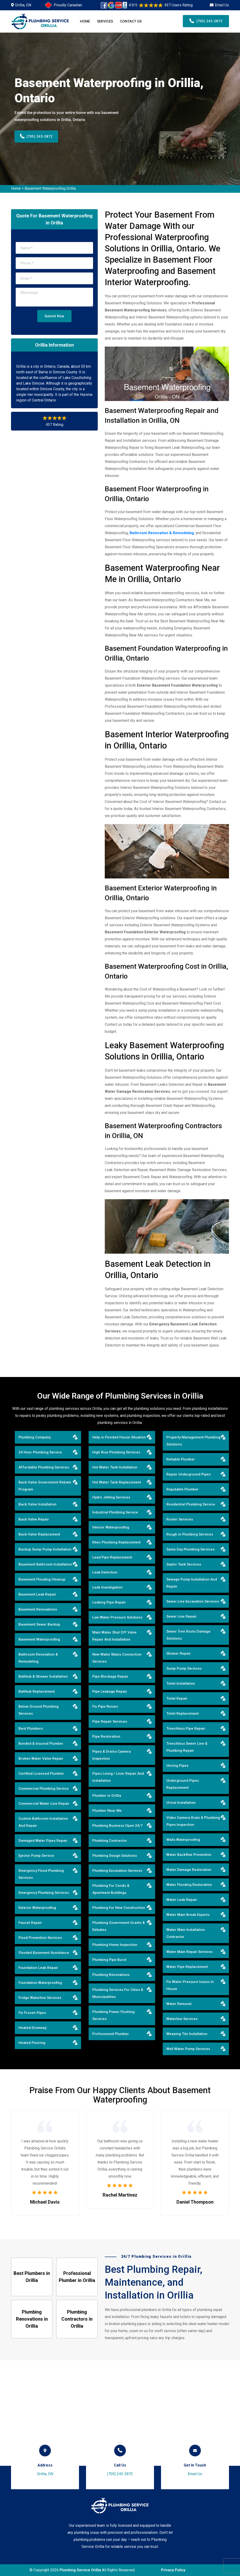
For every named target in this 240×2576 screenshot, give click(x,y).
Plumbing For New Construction (118, 1908)
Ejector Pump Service (36, 1856)
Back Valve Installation (37, 1504)
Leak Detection (104, 1572)
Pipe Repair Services (109, 1721)
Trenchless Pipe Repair (185, 1728)
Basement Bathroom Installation (45, 1564)
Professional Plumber (110, 2034)
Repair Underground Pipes (188, 1474)
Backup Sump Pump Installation (45, 1549)
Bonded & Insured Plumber (41, 1743)
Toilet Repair (177, 1698)
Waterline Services (182, 2019)
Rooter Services (179, 1519)
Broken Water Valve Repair (41, 1758)
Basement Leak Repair (37, 1594)
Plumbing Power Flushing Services (113, 2015)
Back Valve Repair (34, 1519)
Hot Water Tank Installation (114, 1467)
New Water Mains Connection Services (117, 1658)
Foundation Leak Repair (38, 1968)
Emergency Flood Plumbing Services (41, 1874)
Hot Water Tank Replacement (116, 1482)
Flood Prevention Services (40, 1938)
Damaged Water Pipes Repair (43, 1840)
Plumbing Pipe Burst (109, 1960)
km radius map (120, 2413)
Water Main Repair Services (189, 1952)
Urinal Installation (181, 1803)
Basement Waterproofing (39, 1639)
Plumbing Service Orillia (80, 2570)
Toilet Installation (180, 1683)
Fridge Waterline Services (40, 1998)
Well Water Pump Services (188, 2049)
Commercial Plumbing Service (44, 1788)
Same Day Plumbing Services (190, 1549)
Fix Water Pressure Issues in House (190, 1985)
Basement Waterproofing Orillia (50, 188)
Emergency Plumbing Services (44, 1893)
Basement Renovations (38, 1609)
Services (105, 21)
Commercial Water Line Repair (44, 1803)
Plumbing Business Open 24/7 (117, 1825)
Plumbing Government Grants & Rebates (118, 1926)
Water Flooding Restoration (189, 1885)
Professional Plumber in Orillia (77, 2276)
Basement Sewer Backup (39, 1624)
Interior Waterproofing (110, 1527)
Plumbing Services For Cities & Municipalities (117, 1993)
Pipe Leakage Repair (109, 1691)
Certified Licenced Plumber (41, 1773)
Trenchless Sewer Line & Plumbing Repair (186, 1747)
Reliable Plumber (180, 1459)
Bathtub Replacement (37, 1691)
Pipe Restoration (106, 1736)
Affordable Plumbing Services (44, 1467)
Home (85, 21)
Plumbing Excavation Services (117, 1871)
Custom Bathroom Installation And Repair (43, 1822)
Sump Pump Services (184, 1668)
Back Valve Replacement (39, 1534)
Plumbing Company (35, 1437)
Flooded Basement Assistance (44, 1953)
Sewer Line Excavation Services (192, 1601)
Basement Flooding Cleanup (42, 1579)
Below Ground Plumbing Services (39, 1710)
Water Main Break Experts (188, 1915)
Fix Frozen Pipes (32, 2013)
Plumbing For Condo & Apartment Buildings (110, 1889)
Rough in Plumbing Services (189, 1534)
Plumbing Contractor (109, 1840)
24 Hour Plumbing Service (40, 1452)
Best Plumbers (31, 1728)
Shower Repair (178, 1653)
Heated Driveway (32, 2028)
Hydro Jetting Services (111, 1497)
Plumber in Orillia (106, 1795)
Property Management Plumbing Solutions (193, 1440)
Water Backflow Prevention (188, 1855)
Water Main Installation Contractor (185, 1933)
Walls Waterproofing (183, 1840)
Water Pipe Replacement (187, 1967)
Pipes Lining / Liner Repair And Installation (118, 1777)
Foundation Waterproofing (40, 1983)
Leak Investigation (107, 1587)
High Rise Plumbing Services (116, 1452)
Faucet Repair (30, 1923)
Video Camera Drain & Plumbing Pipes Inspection (193, 1821)
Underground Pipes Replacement (182, 1784)
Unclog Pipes (177, 1765)
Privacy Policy (173, 2570)
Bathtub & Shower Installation (43, 1676)
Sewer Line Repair (181, 1616)
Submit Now (54, 316)
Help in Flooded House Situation (119, 1437)
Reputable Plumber (182, 1489)
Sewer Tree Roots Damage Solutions (188, 1635)
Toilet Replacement (182, 1713)
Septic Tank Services (183, 1564)
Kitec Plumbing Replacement (116, 1542)
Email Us (222, 5)
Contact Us (131, 21)
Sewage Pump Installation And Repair (191, 1583)
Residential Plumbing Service (190, 1504)
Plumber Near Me (107, 1810)
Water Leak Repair (181, 1900)
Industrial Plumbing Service (115, 1512)
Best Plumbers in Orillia (32, 2276)
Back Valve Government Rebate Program (45, 1485)
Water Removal (178, 2004)
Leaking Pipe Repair (109, 1602)
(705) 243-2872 (205, 21)
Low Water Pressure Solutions (117, 1617)
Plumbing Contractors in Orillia (77, 2319)
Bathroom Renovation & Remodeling (162, 533)
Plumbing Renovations (111, 1975)
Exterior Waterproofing (37, 1908)
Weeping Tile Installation (186, 2034)
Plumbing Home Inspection (114, 1945)
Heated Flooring (32, 2043)
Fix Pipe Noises (105, 1706)
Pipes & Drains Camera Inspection (111, 1755)
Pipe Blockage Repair (110, 1676)
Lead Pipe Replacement (112, 1557)
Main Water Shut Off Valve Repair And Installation (114, 1636)
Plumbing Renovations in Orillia (32, 2319)
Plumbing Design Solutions (114, 1856)
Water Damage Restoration (188, 1870)
